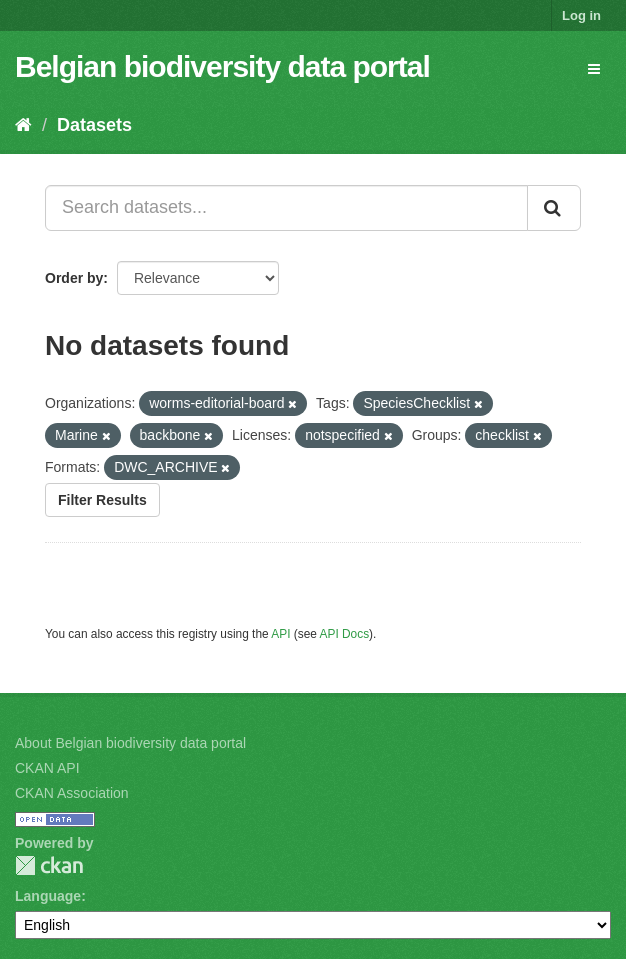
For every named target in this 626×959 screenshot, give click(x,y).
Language (48, 896)
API (280, 634)
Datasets (94, 125)
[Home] (23, 125)
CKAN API (47, 768)
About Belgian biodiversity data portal (130, 743)
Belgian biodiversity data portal (222, 66)
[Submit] (554, 208)
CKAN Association (72, 793)
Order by (74, 278)
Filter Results (102, 500)
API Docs (345, 634)
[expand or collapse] (594, 69)
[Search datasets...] (286, 208)
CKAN (49, 865)
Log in (581, 15)
